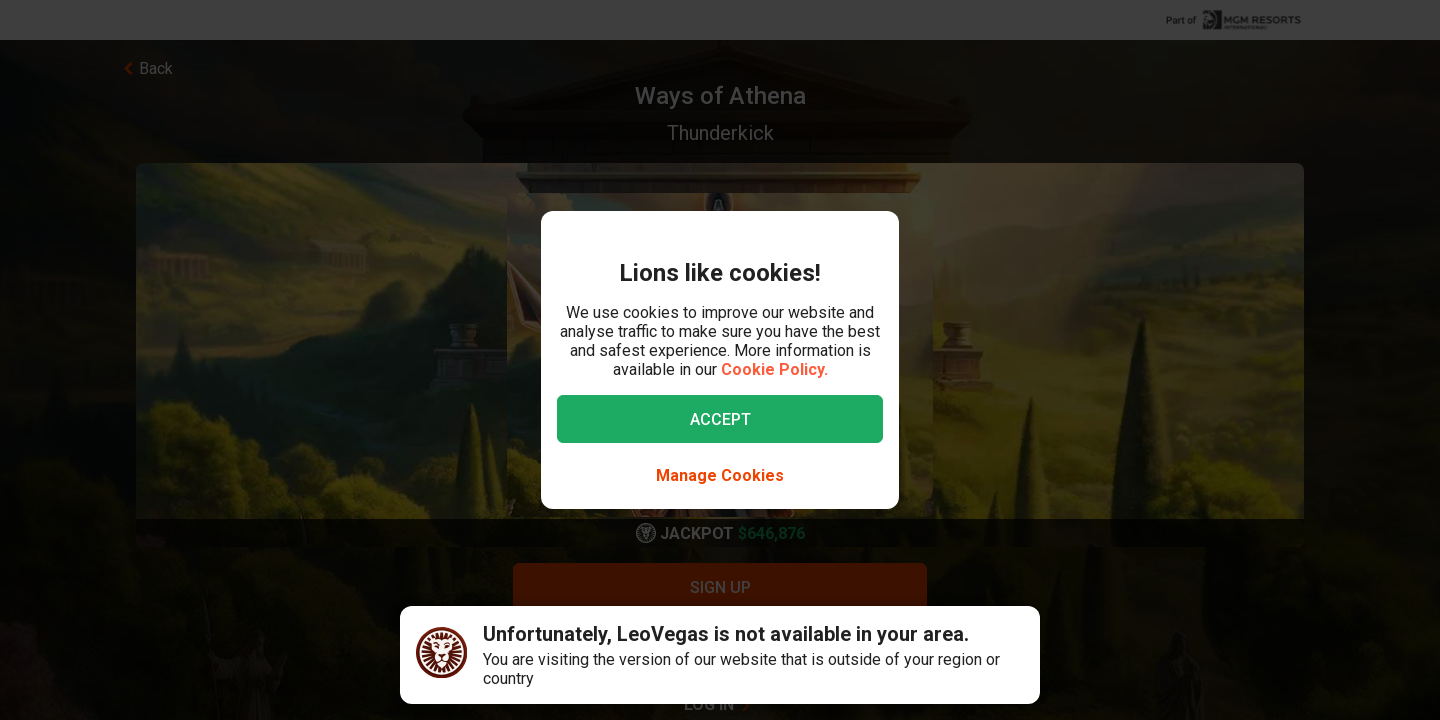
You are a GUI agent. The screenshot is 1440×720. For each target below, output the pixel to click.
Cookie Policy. (774, 369)
